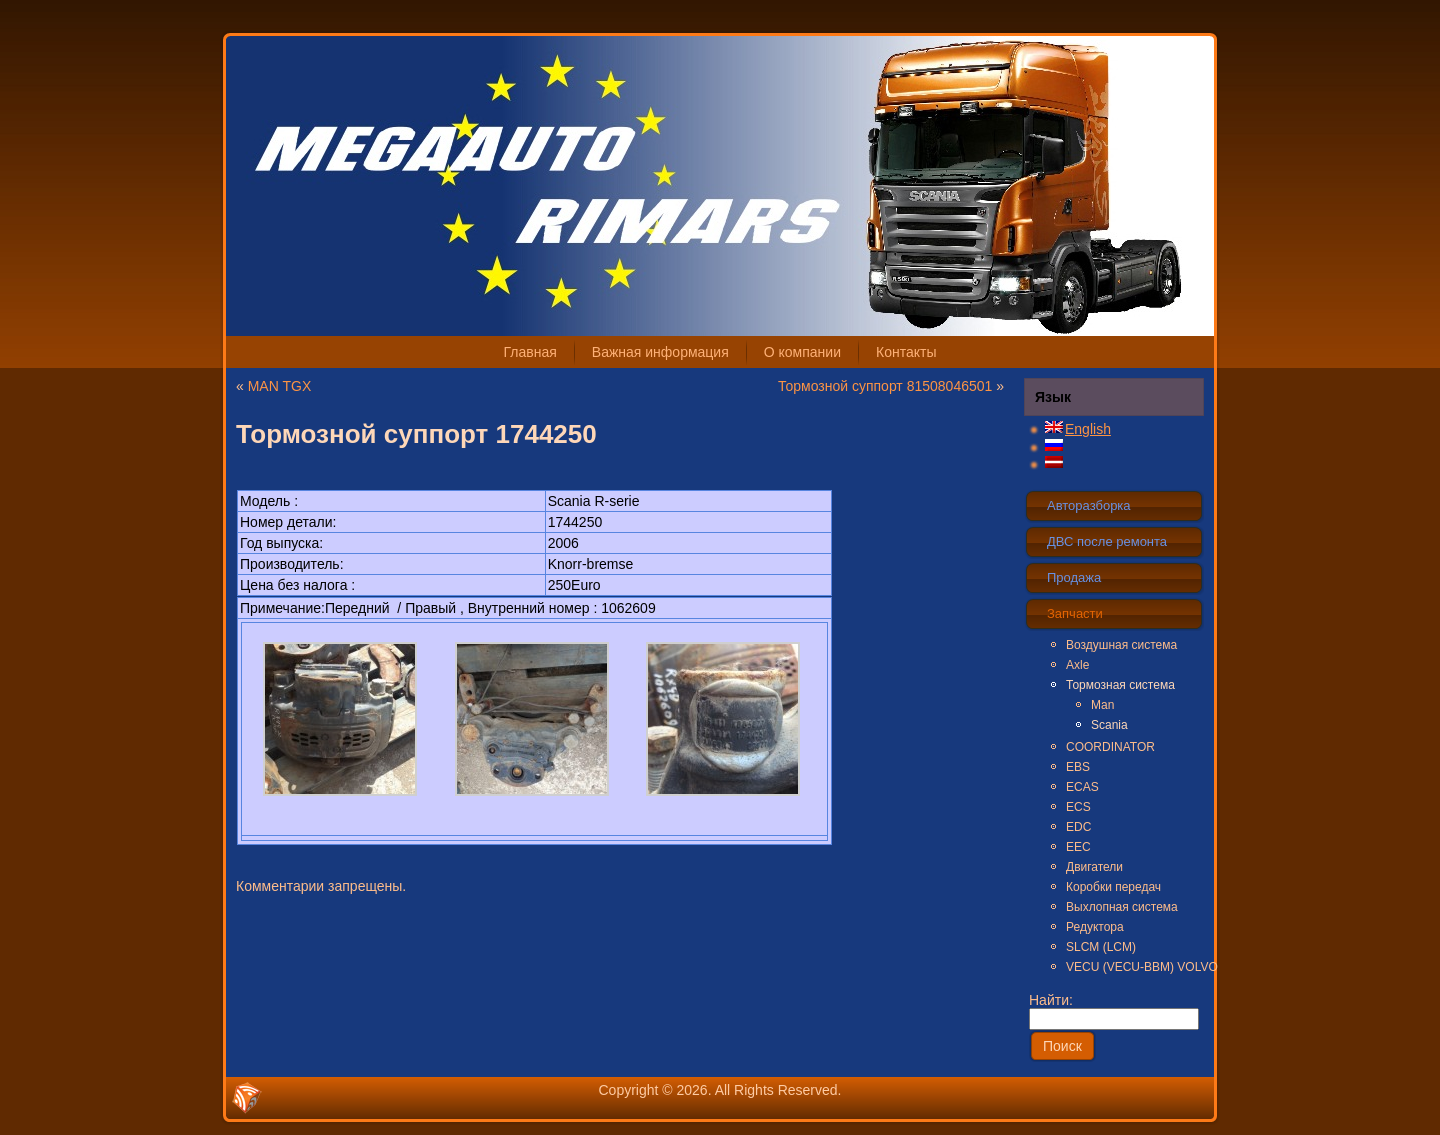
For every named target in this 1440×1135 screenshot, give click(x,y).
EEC (1078, 847)
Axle (1077, 665)
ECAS (1082, 787)
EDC (1078, 827)
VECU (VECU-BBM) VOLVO (1134, 967)
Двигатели (1094, 867)
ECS (1078, 807)
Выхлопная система (1122, 907)
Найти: (1114, 1009)
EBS (1078, 767)
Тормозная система (1120, 685)
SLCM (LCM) (1101, 947)
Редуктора (1095, 927)
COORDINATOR (1110, 747)
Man (1102, 705)
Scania (1109, 725)
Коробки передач (1113, 887)
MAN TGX (280, 386)
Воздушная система (1121, 645)
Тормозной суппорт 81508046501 (885, 386)
